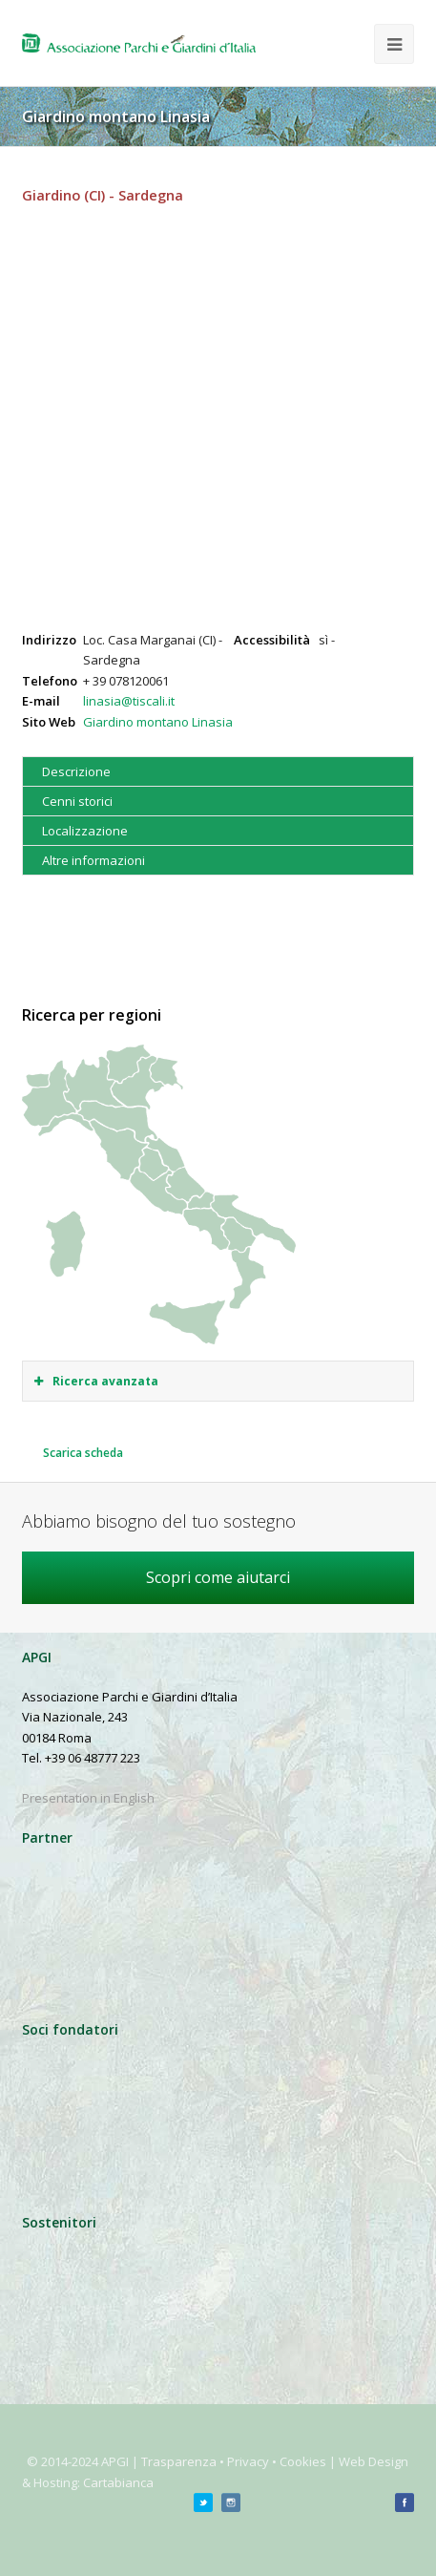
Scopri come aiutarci (218, 1577)
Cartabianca (118, 2482)
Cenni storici (77, 801)
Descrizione (76, 771)
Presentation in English (88, 1797)
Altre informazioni (93, 860)
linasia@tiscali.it (129, 700)
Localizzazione (85, 830)
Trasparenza (179, 2461)
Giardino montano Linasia (158, 721)
